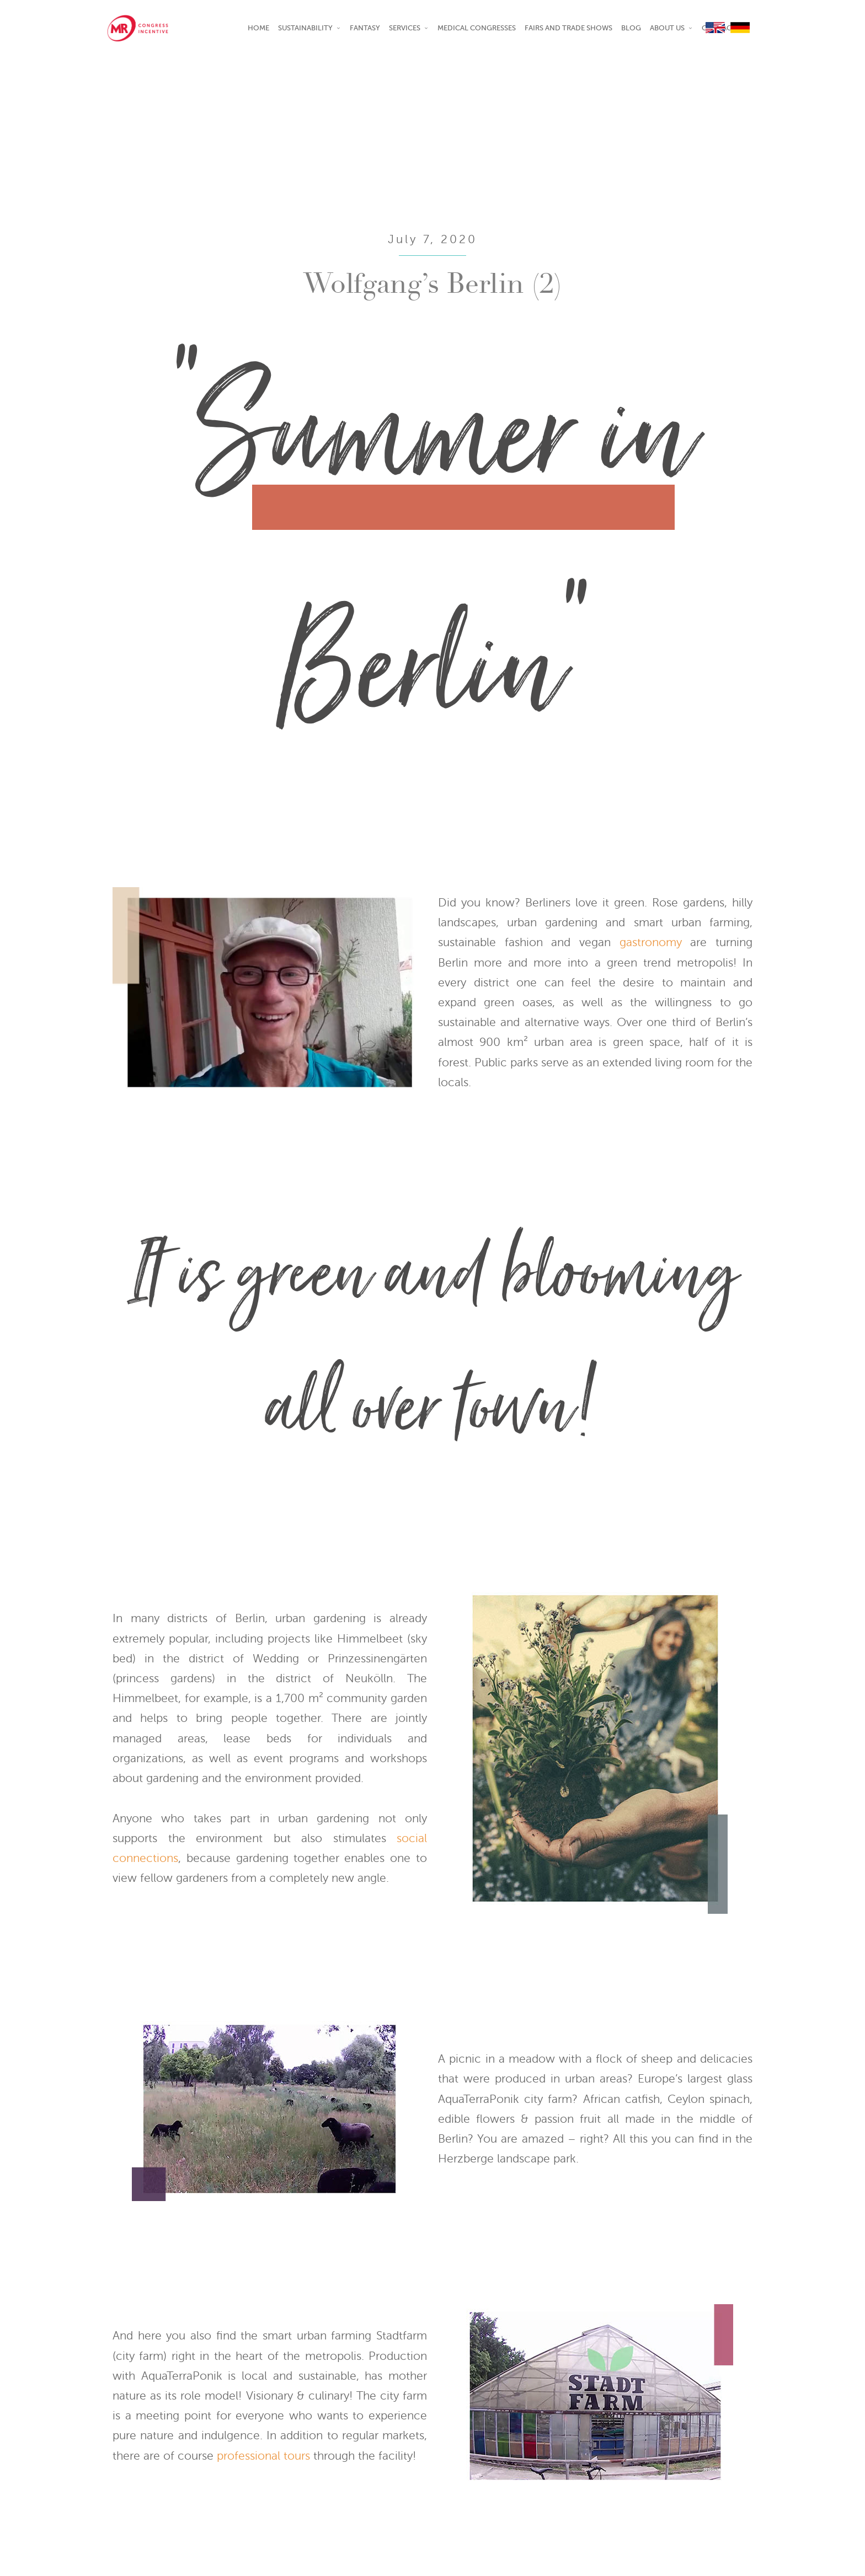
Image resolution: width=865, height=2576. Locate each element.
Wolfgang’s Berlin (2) (432, 286)
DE (741, 27)
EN (716, 27)
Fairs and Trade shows (568, 28)
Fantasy (365, 28)
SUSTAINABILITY (305, 28)
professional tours (263, 2455)
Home (258, 28)
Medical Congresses (476, 28)
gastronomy (651, 942)
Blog (631, 28)
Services (404, 28)
